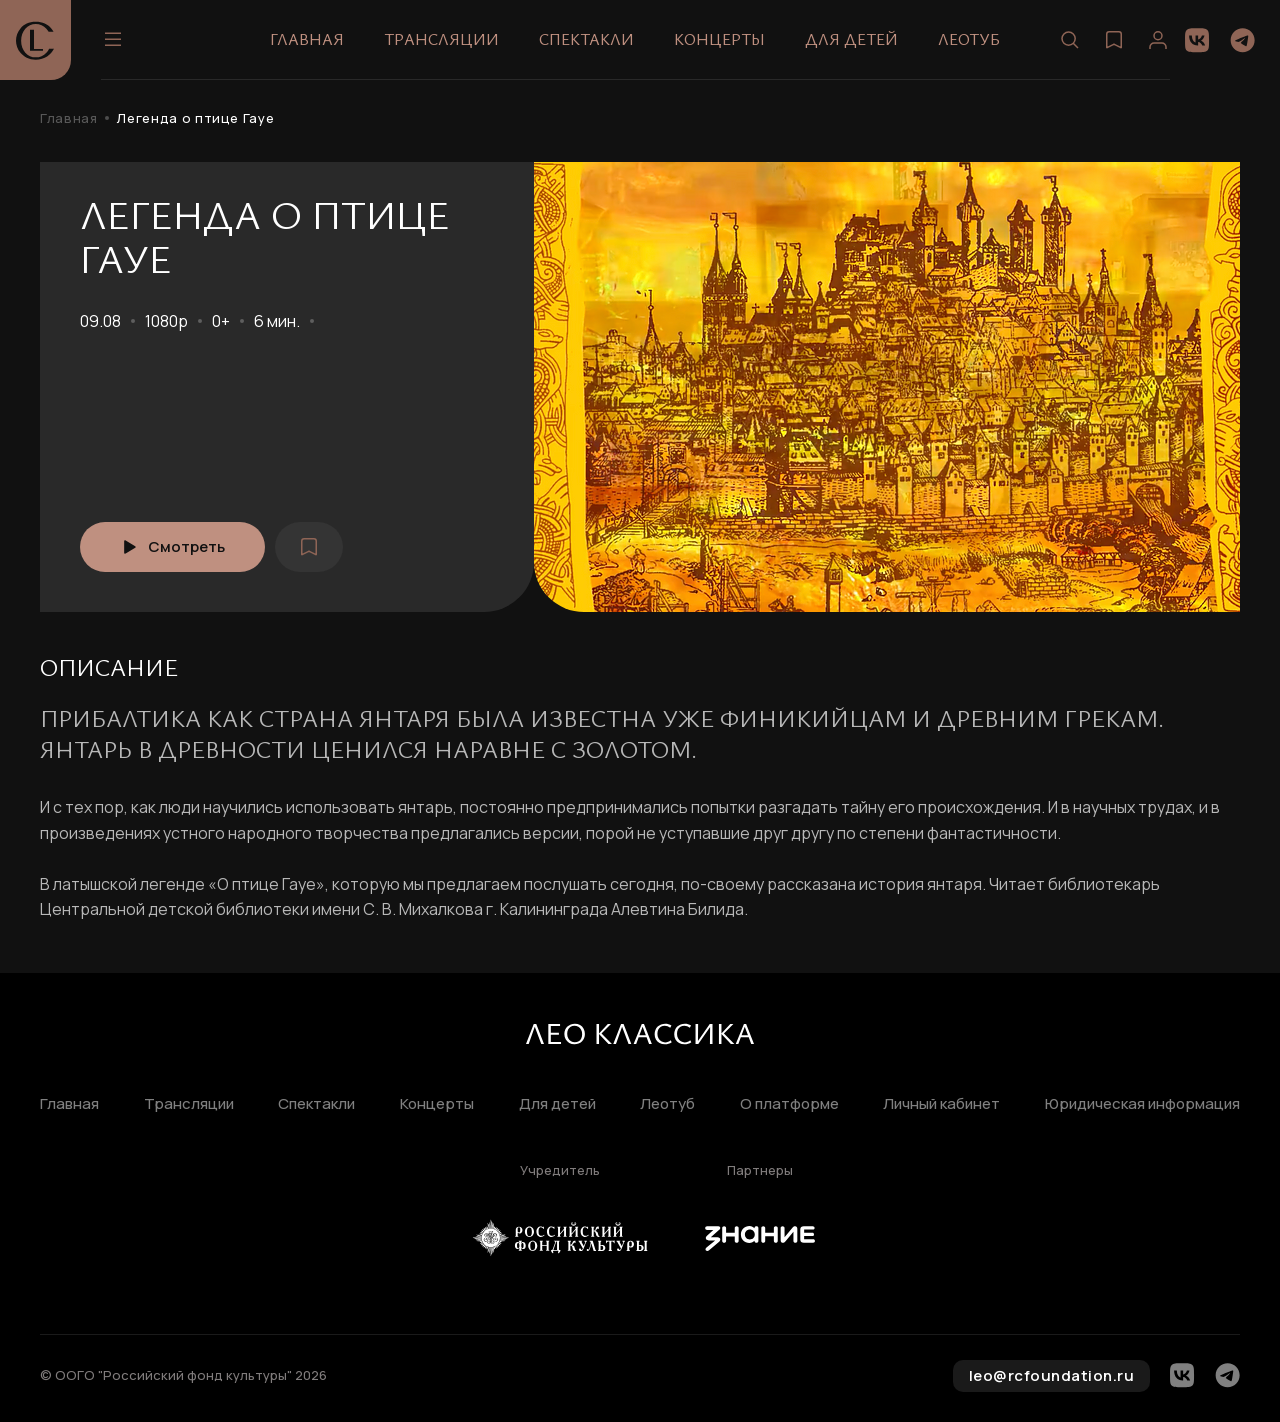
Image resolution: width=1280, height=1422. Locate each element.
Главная (307, 39)
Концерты (719, 39)
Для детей (851, 39)
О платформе (789, 1104)
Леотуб (969, 39)
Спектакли (586, 39)
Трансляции (441, 39)
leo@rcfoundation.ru (1052, 1375)
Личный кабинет (941, 1104)
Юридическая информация (1142, 1104)
